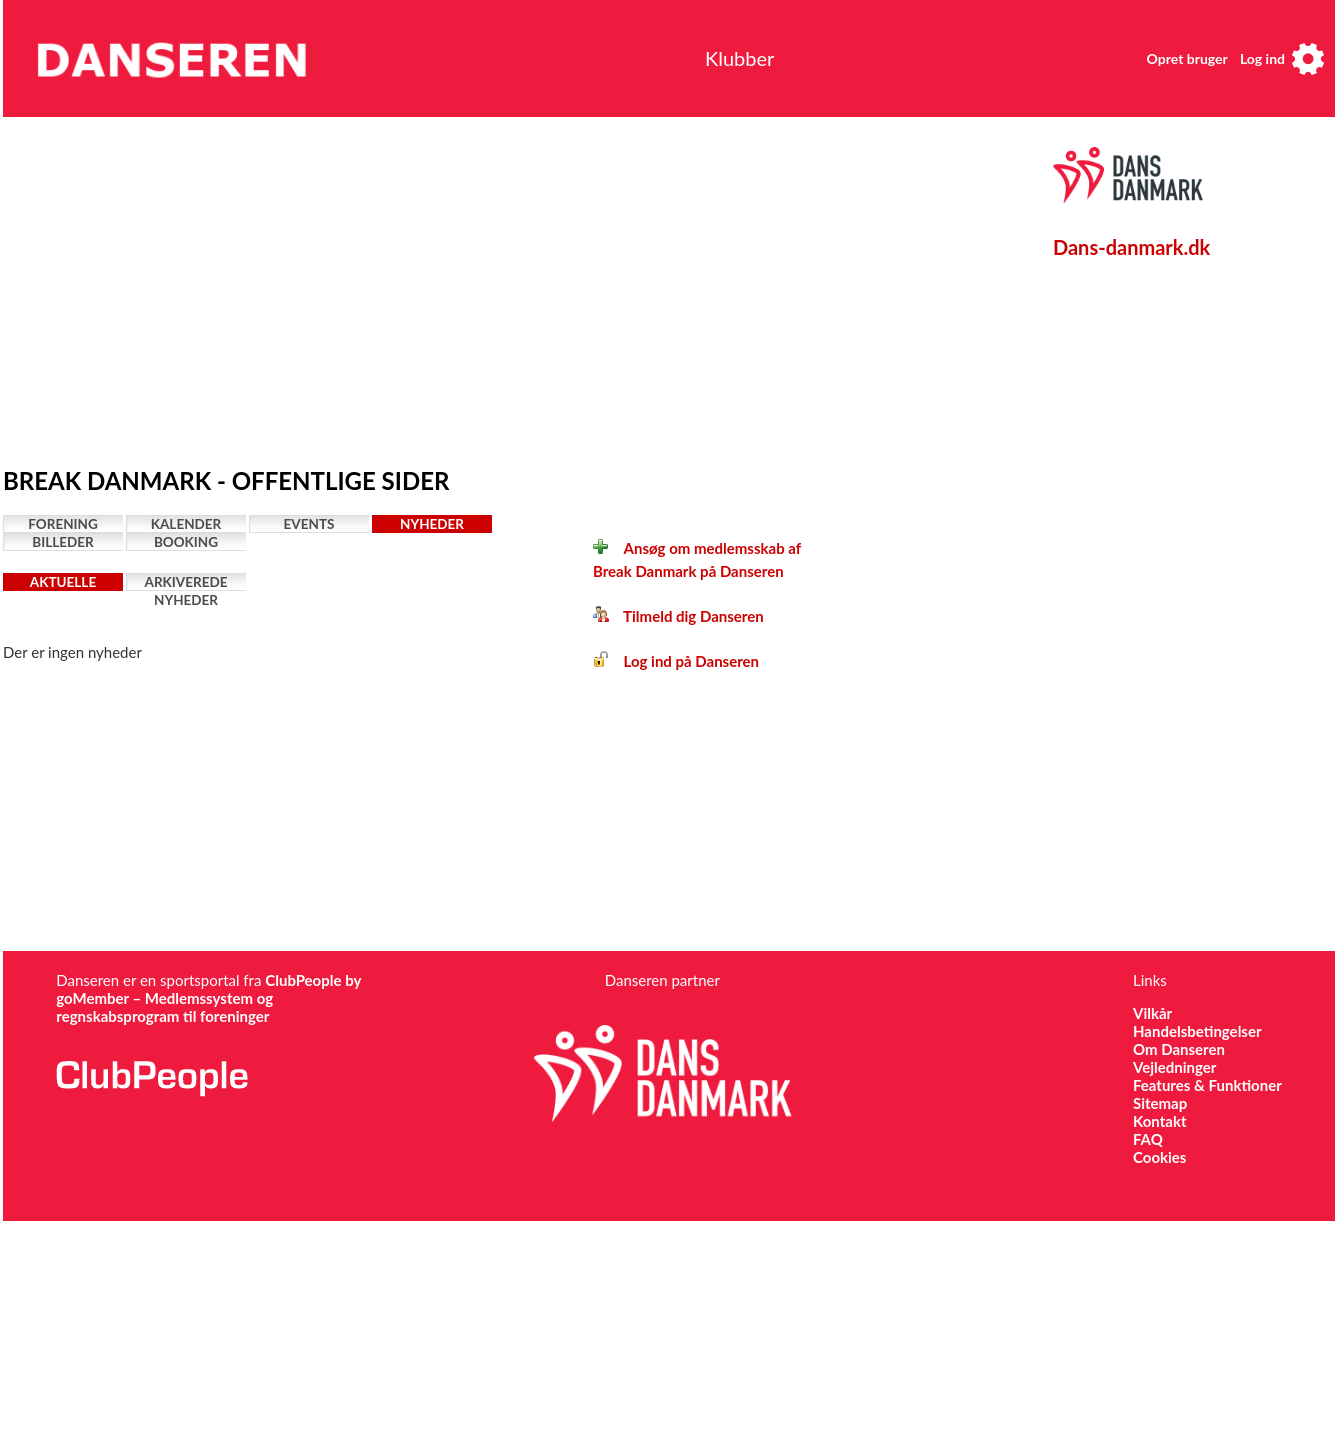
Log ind (1262, 58)
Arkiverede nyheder (186, 582)
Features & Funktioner (1207, 1085)
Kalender (186, 524)
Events (309, 524)
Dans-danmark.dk (1131, 247)
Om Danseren (1179, 1049)
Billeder (62, 542)
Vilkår (1152, 1013)
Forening (63, 524)
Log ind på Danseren (676, 661)
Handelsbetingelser (1197, 1031)
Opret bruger (1187, 58)
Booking (186, 542)
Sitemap (1160, 1103)
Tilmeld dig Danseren (678, 616)
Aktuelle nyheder (63, 582)
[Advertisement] (343, 287)
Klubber (739, 58)
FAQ (1148, 1139)
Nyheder (432, 524)
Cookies (1159, 1157)
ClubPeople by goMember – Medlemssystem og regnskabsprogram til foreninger (208, 998)
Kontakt (1160, 1121)
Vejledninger (1174, 1067)
